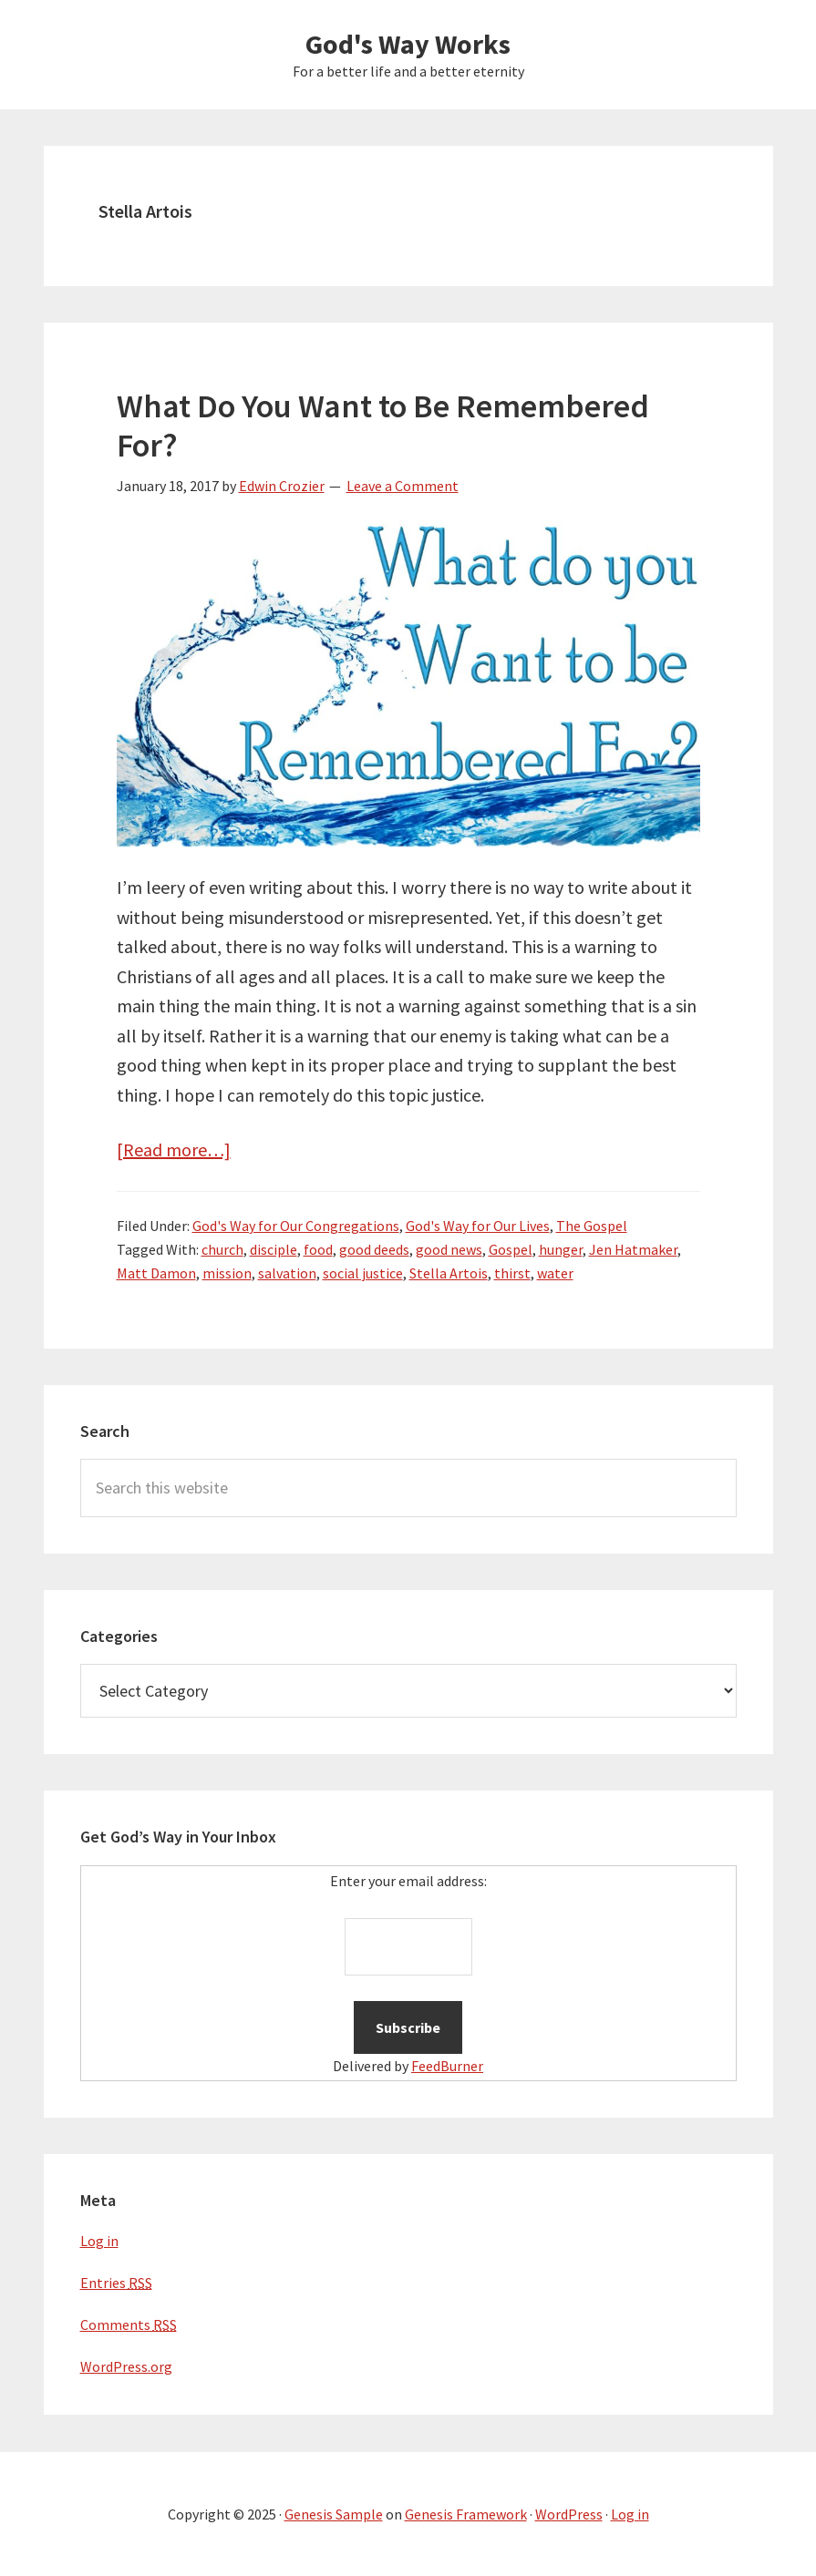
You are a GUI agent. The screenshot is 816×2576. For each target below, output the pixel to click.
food (318, 1249)
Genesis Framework (466, 2514)
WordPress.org (126, 2366)
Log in (99, 2241)
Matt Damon (156, 1273)
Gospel (510, 1249)
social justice (363, 1273)
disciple (273, 1249)
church (222, 1249)
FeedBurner (447, 2066)
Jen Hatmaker (633, 1249)
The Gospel (591, 1225)
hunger (561, 1249)
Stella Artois (448, 1273)
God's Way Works (408, 43)
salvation (287, 1273)
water (555, 1273)
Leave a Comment (402, 486)
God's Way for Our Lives (478, 1225)
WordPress (569, 2514)
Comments (128, 2324)
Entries (116, 2282)
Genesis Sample (333, 2514)
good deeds (374, 1249)
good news (449, 1249)
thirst (512, 1273)
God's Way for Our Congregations (295, 1225)
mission (227, 1273)
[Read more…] (174, 1149)
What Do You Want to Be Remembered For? (383, 425)
